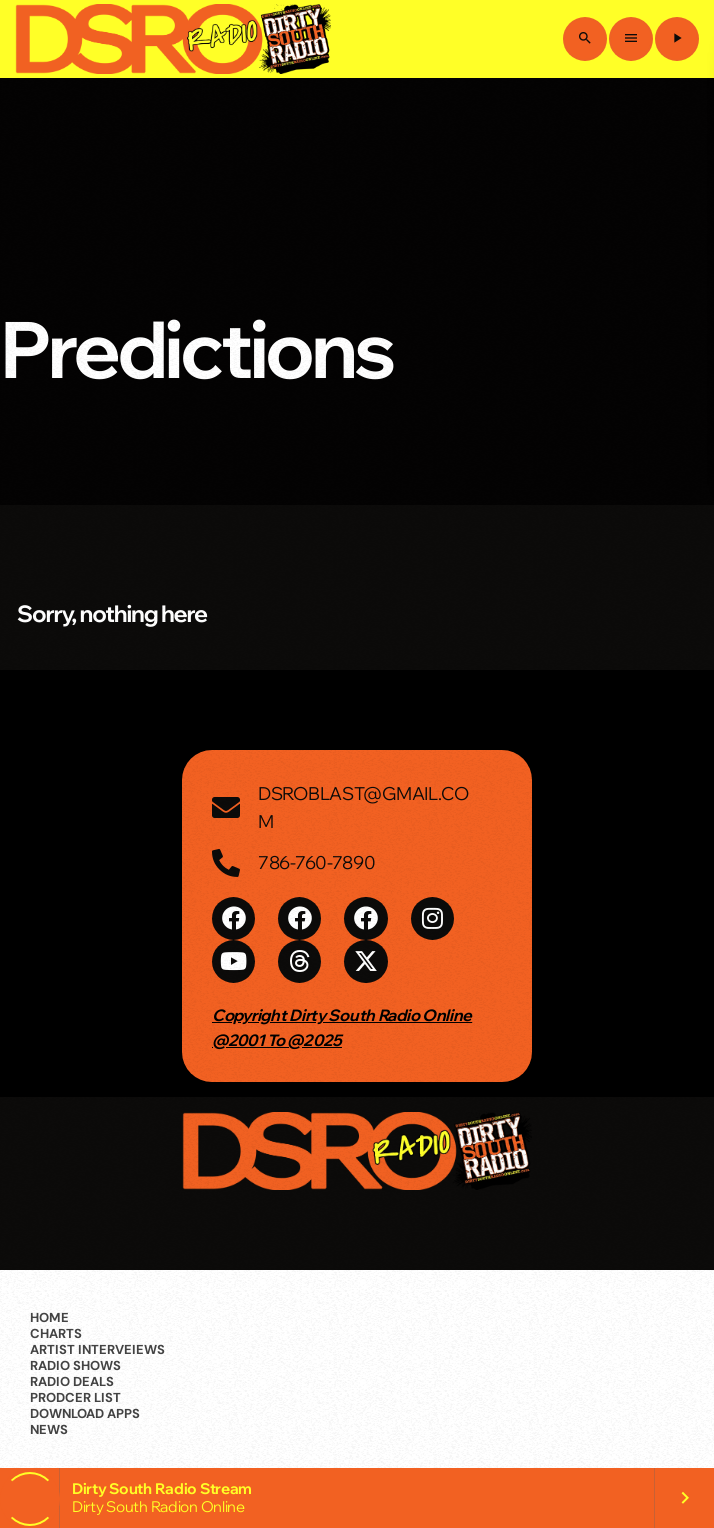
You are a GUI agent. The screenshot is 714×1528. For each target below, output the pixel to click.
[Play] (677, 39)
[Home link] (173, 39)
